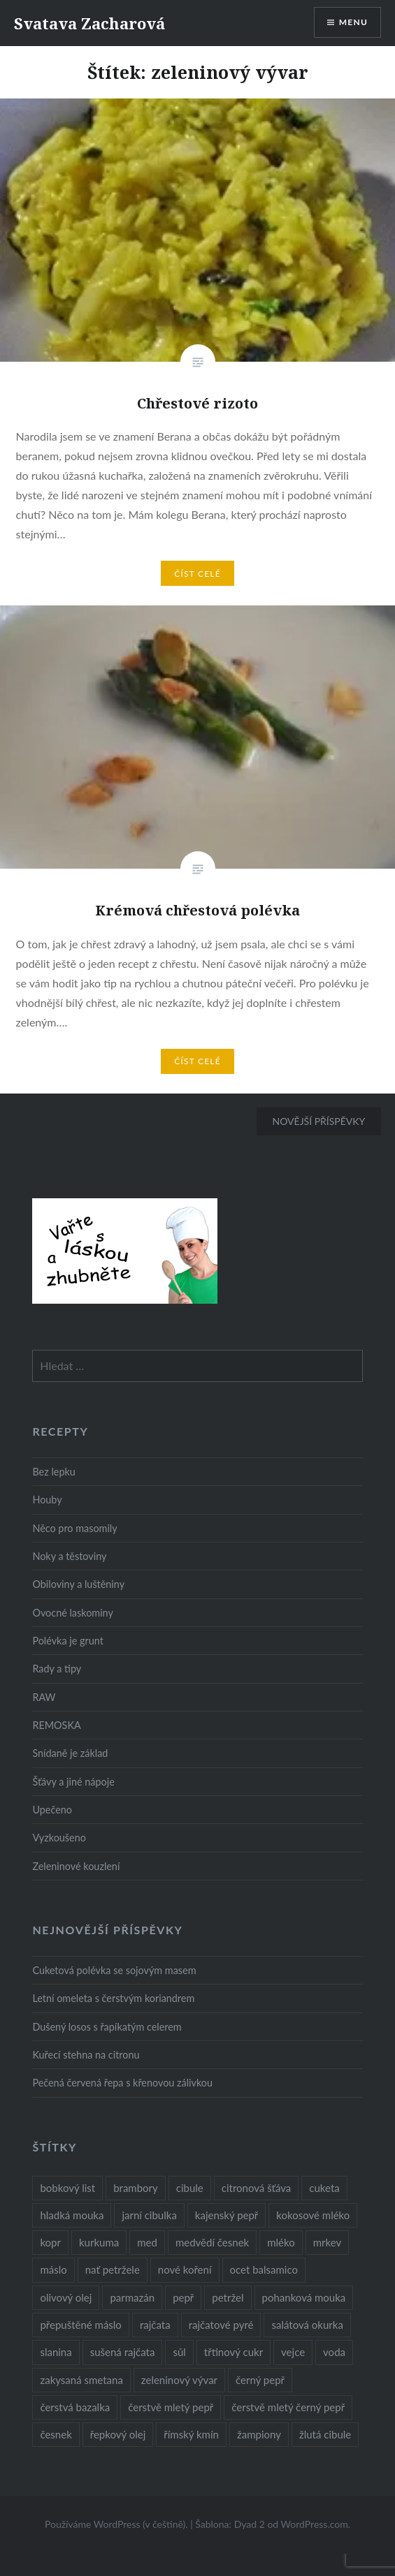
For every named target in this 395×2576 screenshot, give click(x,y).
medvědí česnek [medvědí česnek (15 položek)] (212, 2242)
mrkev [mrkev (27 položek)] (327, 2242)
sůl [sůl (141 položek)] (179, 2352)
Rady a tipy (56, 1669)
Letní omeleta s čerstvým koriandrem (113, 1998)
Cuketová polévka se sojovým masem (114, 1970)
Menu (353, 22)
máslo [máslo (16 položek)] (53, 2269)
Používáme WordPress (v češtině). (116, 2524)
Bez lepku (53, 1472)
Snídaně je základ (70, 1753)
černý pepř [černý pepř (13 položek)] (260, 2379)
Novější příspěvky (318, 1121)
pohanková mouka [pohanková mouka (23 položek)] (304, 2297)
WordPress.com (314, 2524)
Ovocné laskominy (72, 1613)
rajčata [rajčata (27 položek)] (155, 2324)
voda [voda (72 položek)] (334, 2352)
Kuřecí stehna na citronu (85, 2055)
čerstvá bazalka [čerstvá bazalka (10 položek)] (75, 2407)
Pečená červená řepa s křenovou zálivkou (122, 2083)
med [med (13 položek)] (147, 2242)
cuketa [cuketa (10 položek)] (324, 2187)
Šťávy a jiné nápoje (73, 1782)
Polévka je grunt (67, 1641)
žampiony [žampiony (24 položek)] (259, 2434)
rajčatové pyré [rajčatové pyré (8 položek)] (221, 2324)
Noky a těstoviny (69, 1556)
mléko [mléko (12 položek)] (281, 2242)
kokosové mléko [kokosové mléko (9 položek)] (313, 2215)
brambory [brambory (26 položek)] (135, 2187)
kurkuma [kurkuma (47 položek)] (99, 2242)
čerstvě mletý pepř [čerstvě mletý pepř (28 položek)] (170, 2407)
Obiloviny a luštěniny (78, 1584)
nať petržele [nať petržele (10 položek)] (112, 2269)
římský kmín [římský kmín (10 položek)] (191, 2434)
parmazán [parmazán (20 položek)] (132, 2297)
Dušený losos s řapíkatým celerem (106, 2027)
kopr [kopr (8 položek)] (50, 2242)
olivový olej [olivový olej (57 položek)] (66, 2297)
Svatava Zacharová (89, 23)
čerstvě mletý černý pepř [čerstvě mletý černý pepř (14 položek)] (288, 2407)
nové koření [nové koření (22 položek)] (185, 2269)
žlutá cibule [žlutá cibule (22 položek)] (325, 2434)
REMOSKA (56, 1725)
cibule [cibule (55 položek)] (189, 2187)
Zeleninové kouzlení (76, 1866)
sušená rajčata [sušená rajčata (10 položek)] (122, 2352)
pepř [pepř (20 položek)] (183, 2297)
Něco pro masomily (74, 1528)
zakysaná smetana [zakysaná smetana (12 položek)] (81, 2379)
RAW (43, 1697)
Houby (47, 1500)
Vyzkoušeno (58, 1837)
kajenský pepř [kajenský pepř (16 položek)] (226, 2215)
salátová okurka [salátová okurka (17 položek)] (307, 2324)
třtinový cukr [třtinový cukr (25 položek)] (233, 2352)
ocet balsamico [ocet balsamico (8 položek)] (264, 2269)
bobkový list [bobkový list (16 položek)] (67, 2187)
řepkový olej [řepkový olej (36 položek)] (117, 2434)
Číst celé (197, 573)
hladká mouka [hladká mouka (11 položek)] (71, 2215)
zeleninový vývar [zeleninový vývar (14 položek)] (179, 2379)
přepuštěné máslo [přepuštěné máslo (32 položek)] (80, 2324)
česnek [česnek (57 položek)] (55, 2434)
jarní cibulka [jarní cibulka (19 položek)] (149, 2215)
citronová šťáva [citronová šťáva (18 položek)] (257, 2187)
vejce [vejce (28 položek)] (293, 2352)
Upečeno (52, 1810)
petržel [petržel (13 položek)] (227, 2297)
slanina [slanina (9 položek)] (55, 2352)
